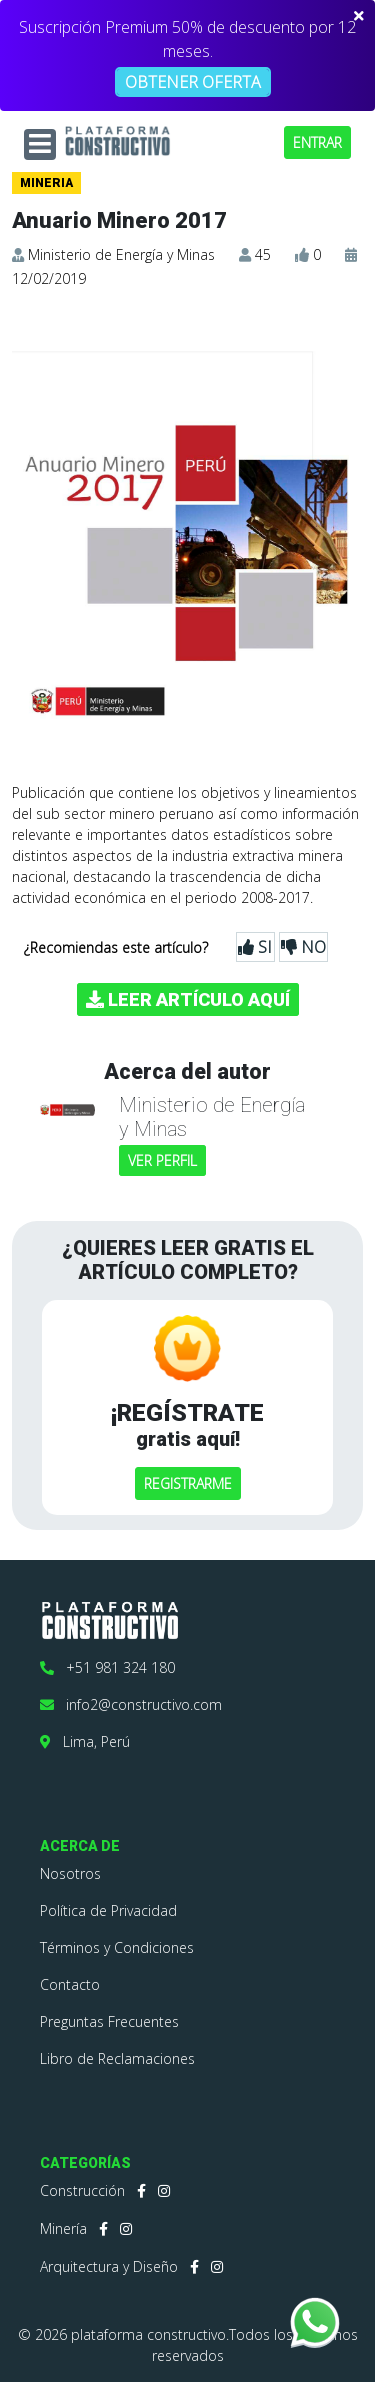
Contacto (70, 1984)
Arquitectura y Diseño (109, 2266)
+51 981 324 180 (107, 1667)
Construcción (82, 2190)
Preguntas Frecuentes (109, 2021)
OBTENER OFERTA (193, 82)
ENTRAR (317, 142)
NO (303, 947)
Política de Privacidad (108, 1910)
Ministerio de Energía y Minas (121, 254)
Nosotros (70, 1873)
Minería (63, 2228)
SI (255, 947)
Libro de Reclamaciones (117, 2058)
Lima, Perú (85, 1741)
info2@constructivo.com (131, 1704)
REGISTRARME (188, 1483)
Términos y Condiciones (117, 1947)
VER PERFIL (162, 1160)
